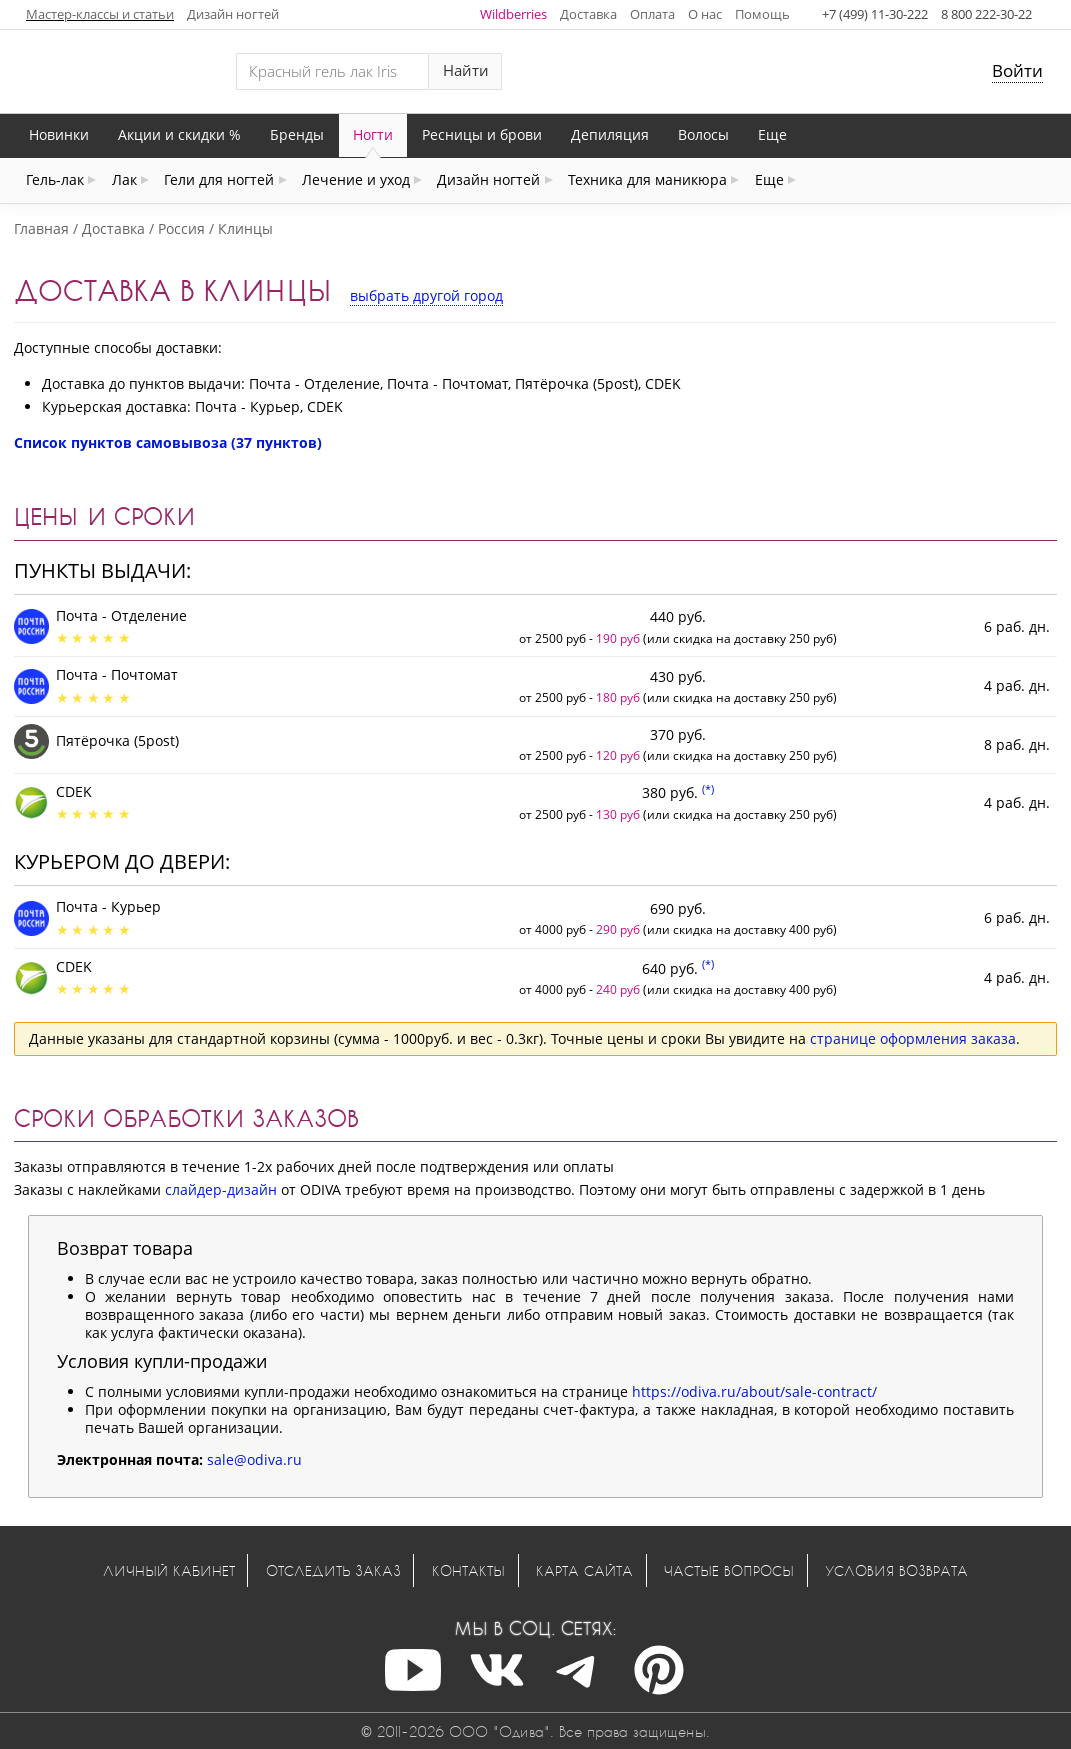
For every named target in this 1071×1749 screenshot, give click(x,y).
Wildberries (513, 14)
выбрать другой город (426, 295)
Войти (1017, 70)
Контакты (468, 1570)
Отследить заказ (333, 1570)
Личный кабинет (169, 1570)
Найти (466, 70)
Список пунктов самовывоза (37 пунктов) (168, 442)
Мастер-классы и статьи (100, 14)
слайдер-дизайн (221, 1189)
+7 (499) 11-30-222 (875, 14)
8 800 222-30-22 (986, 14)
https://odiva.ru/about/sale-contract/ (754, 1391)
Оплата (652, 14)
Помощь (762, 14)
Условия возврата (896, 1570)
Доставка (588, 14)
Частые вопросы (729, 1570)
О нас (705, 14)
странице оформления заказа (913, 1038)
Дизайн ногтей (233, 14)
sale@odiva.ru (254, 1459)
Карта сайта (584, 1570)
